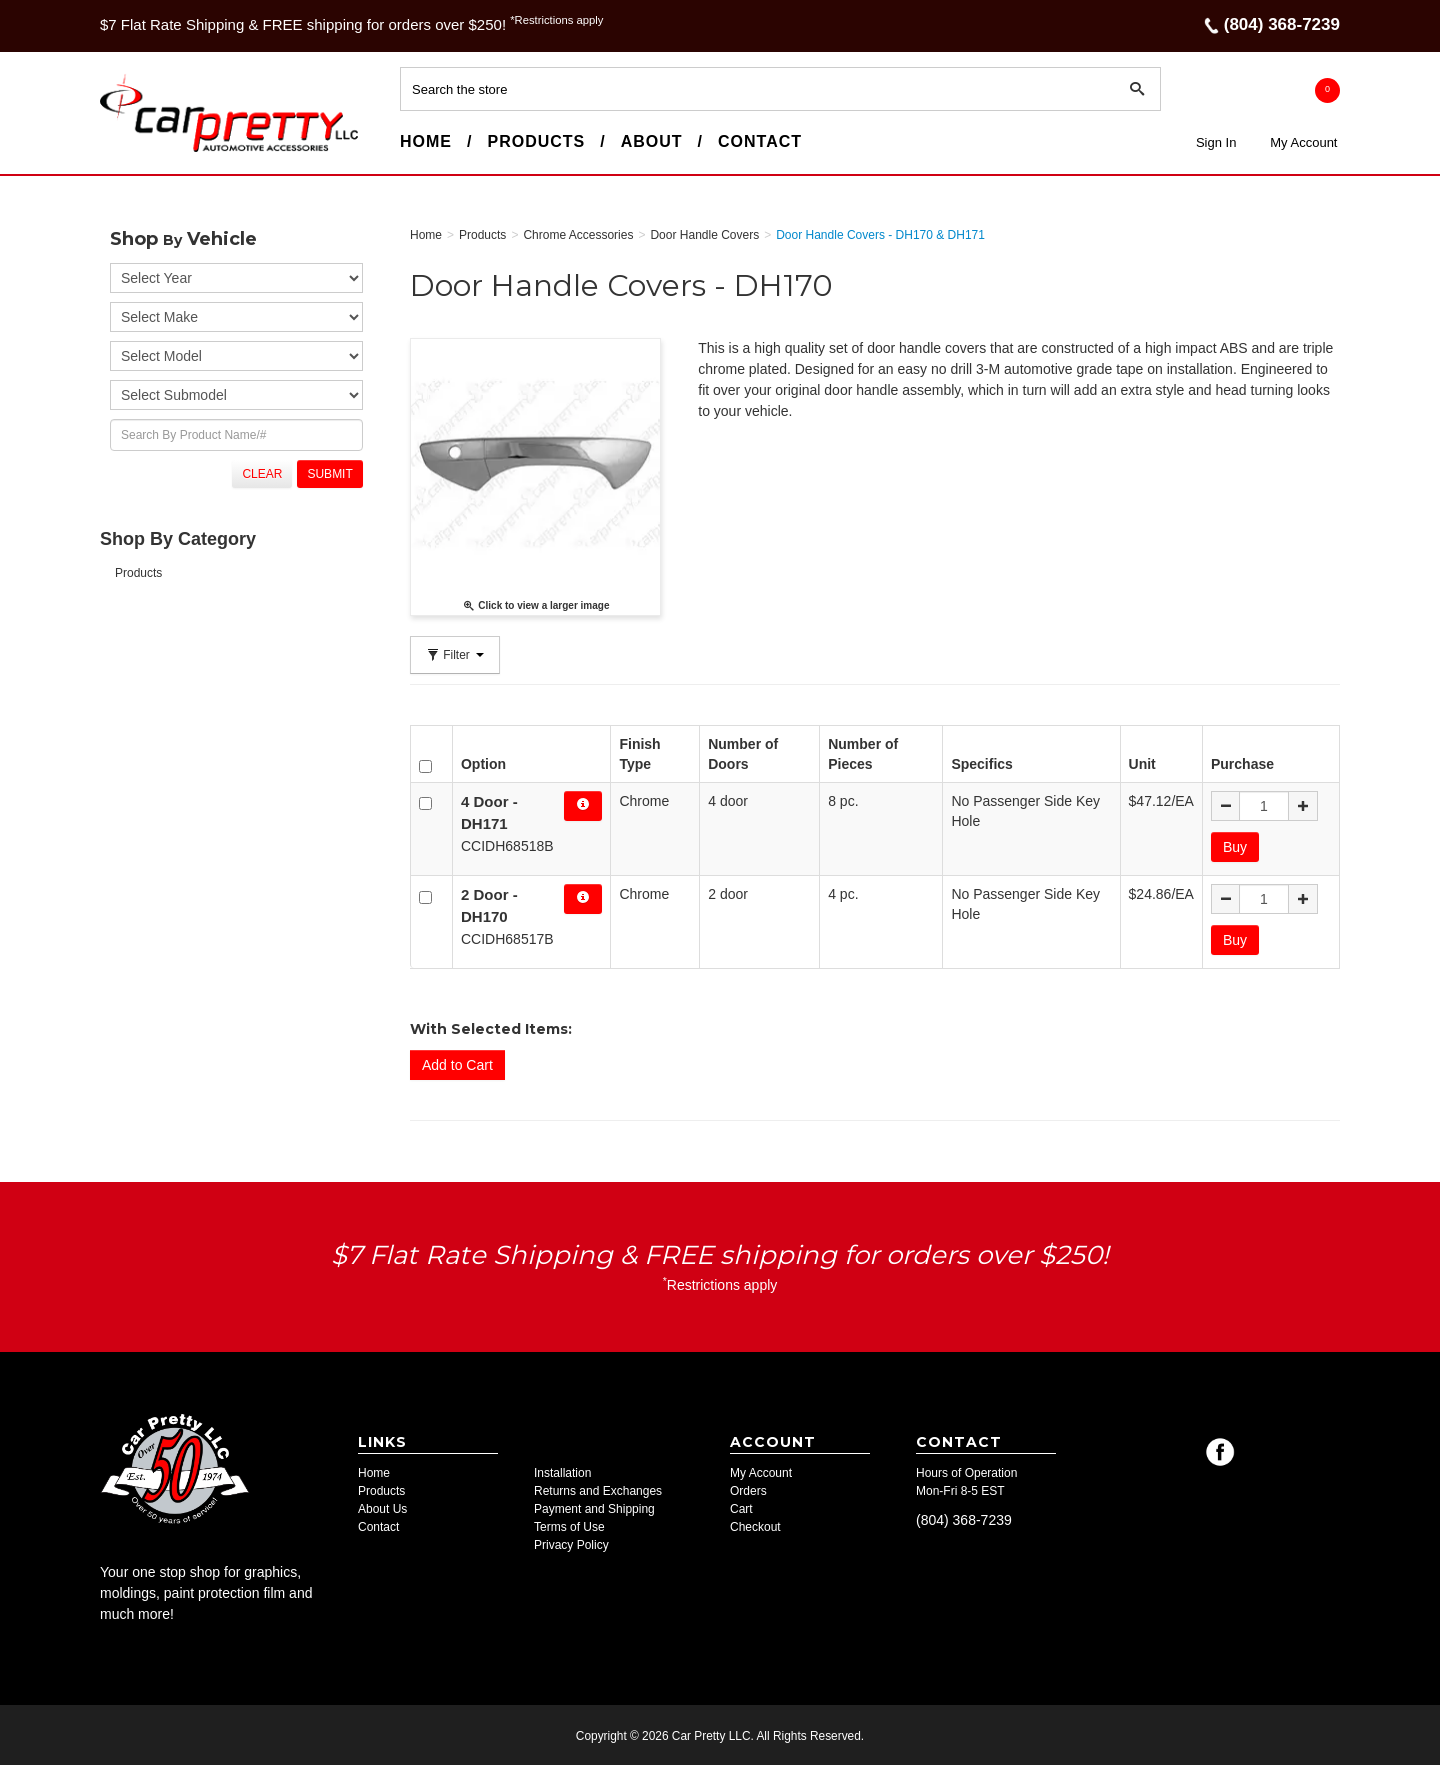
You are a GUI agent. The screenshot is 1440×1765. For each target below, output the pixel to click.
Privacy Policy (571, 1543)
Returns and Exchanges (598, 1489)
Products (536, 141)
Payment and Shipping (594, 1507)
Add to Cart (457, 1063)
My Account (1303, 142)
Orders (748, 1489)
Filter (455, 655)
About (652, 141)
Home (426, 141)
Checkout (755, 1525)
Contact (760, 141)
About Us (382, 1507)
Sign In (1216, 142)
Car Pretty (136, 151)
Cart (741, 1507)
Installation (562, 1471)
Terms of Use (569, 1525)
